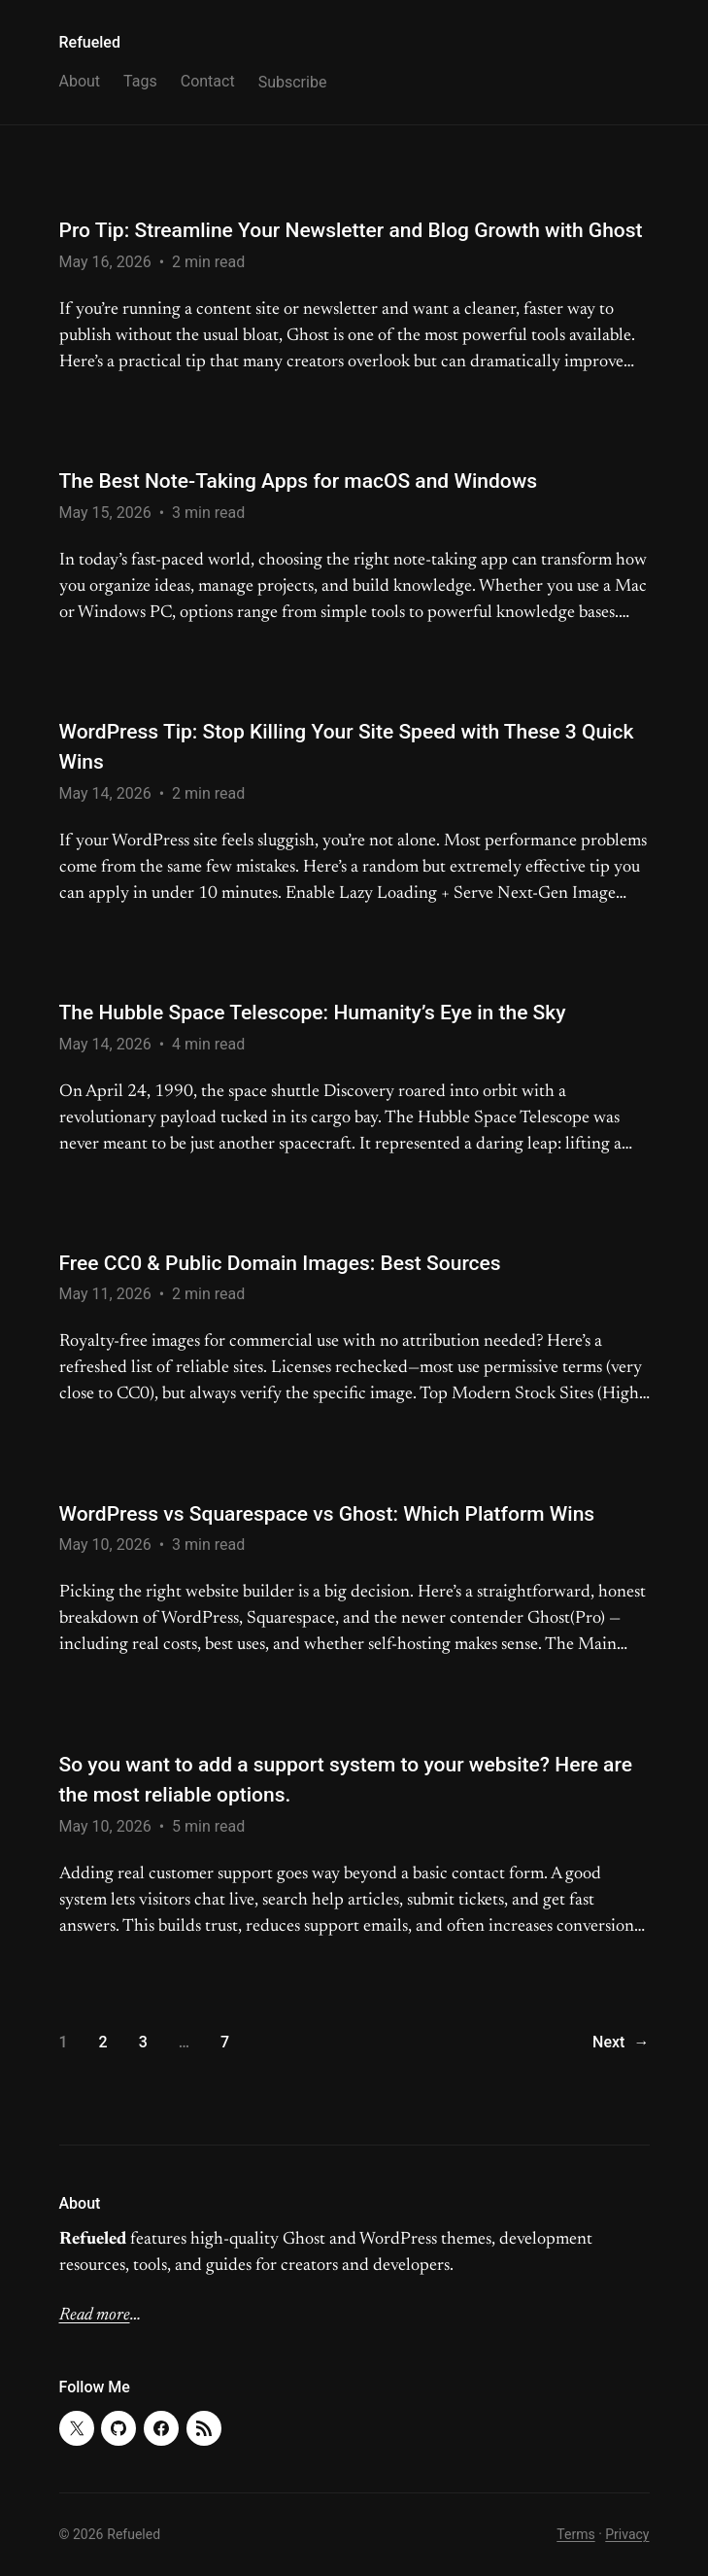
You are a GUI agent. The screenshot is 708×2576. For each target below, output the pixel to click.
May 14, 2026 (105, 793)
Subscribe (292, 82)
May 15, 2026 (105, 512)
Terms (575, 2534)
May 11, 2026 (105, 1294)
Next (620, 2042)
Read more (94, 2315)
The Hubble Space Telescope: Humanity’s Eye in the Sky (312, 1012)
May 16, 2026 (105, 262)
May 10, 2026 (105, 1544)
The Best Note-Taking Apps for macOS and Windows (298, 481)
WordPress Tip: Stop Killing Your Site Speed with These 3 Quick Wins (346, 747)
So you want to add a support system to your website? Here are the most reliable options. (345, 1780)
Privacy (627, 2534)
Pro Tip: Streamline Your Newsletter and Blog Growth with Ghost (351, 230)
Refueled (89, 42)
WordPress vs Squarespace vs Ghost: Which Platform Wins (327, 1514)
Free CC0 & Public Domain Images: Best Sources (280, 1263)
